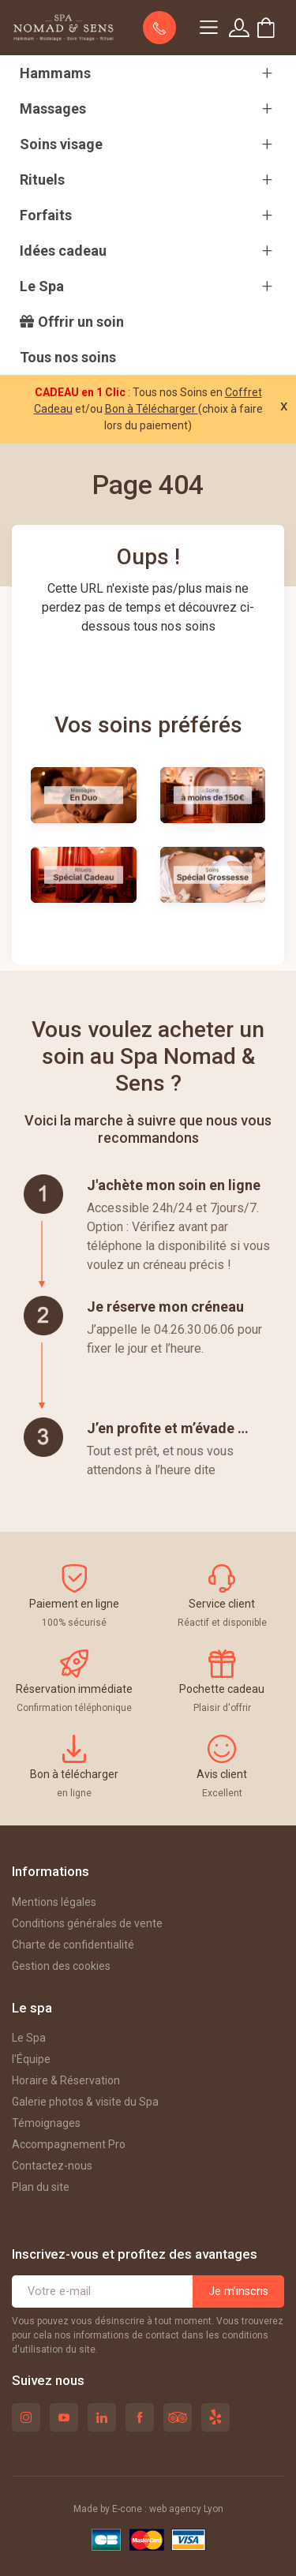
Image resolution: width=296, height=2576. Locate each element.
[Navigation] (208, 27)
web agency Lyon (186, 2508)
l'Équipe (31, 2059)
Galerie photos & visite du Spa (85, 2101)
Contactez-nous (52, 2165)
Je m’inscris (238, 2291)
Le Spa (29, 2037)
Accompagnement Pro (69, 2144)
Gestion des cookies (61, 1966)
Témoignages (46, 2123)
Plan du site (40, 2187)
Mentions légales (54, 1902)
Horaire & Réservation (66, 2080)
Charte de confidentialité (73, 1944)
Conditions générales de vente (87, 1923)
